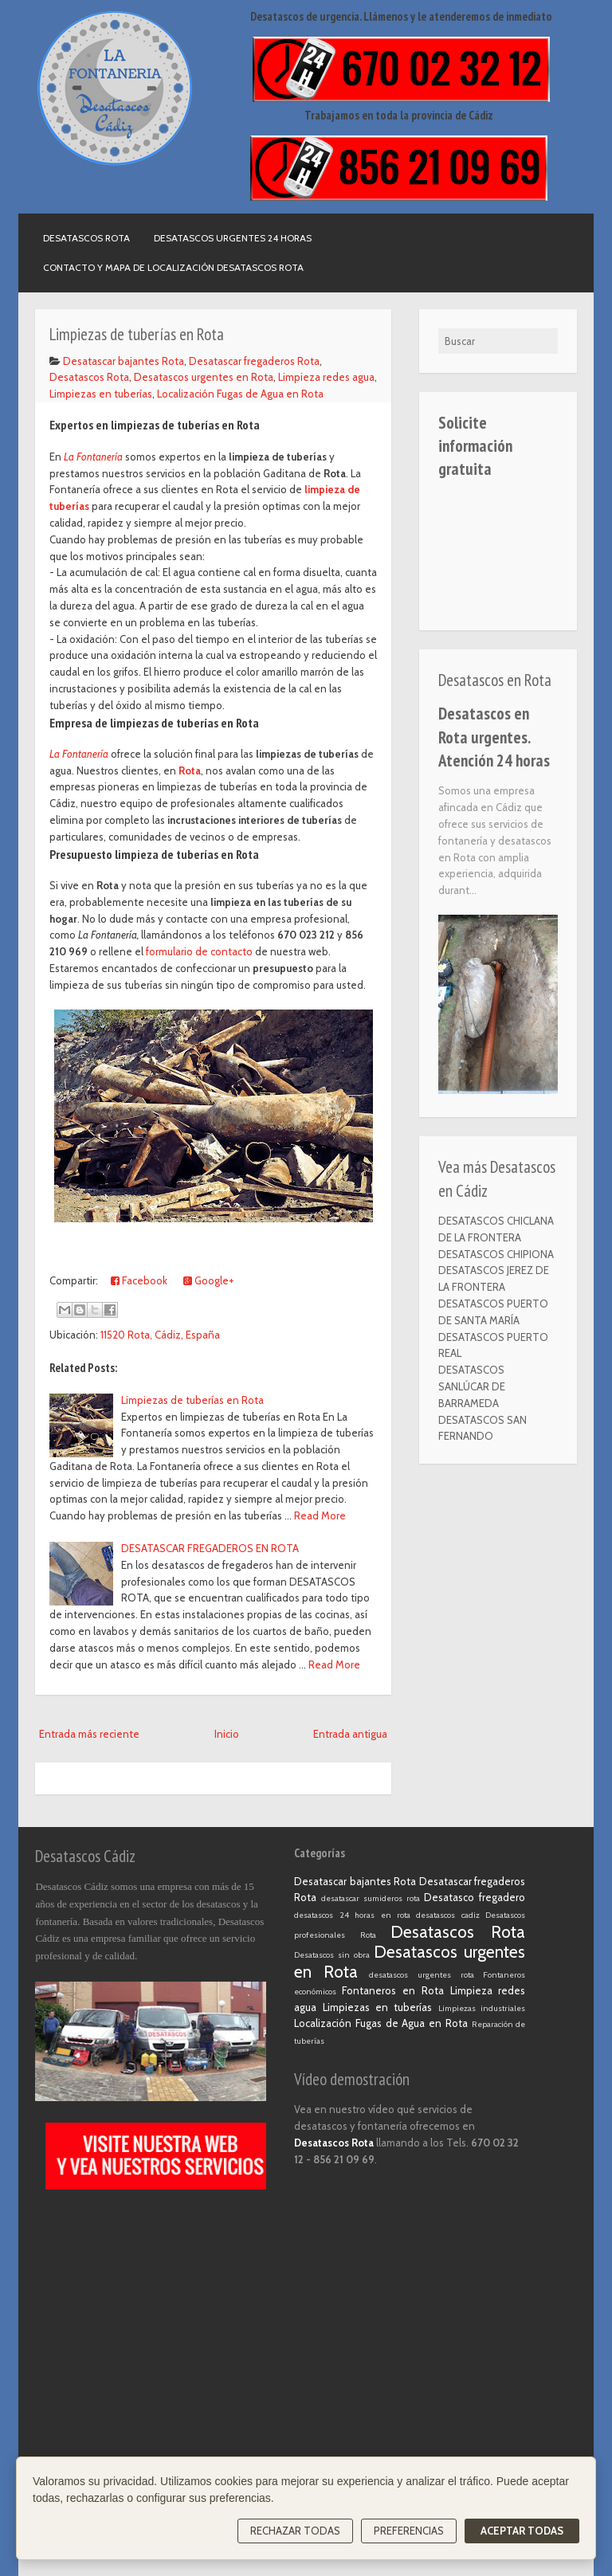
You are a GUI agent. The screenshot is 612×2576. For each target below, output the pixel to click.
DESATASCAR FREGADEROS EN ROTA (210, 1548)
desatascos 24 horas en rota (352, 1915)
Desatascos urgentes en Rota (203, 377)
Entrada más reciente (89, 1733)
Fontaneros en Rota (393, 1990)
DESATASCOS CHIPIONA (496, 1254)
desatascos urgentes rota (421, 1975)
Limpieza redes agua (326, 377)
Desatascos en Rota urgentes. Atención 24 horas (494, 737)
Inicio (226, 1733)
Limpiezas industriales (481, 2008)
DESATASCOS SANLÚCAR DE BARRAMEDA (471, 1386)
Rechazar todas (295, 2530)
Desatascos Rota (86, 238)
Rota (189, 770)
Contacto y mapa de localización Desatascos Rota (173, 267)
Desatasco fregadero (474, 1897)
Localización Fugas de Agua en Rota (240, 393)
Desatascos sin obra (332, 1955)
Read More (320, 1515)
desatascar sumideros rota (370, 1898)
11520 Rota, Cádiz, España (160, 1334)
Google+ (208, 1280)
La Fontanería (93, 456)
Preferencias (409, 2530)
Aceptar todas (522, 2530)
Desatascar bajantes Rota (123, 361)
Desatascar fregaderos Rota (254, 361)
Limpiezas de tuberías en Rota (192, 1400)
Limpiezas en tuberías (100, 393)
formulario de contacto (199, 951)
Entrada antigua (350, 1733)
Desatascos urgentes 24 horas (233, 238)
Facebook (139, 1280)
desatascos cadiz (447, 1915)
